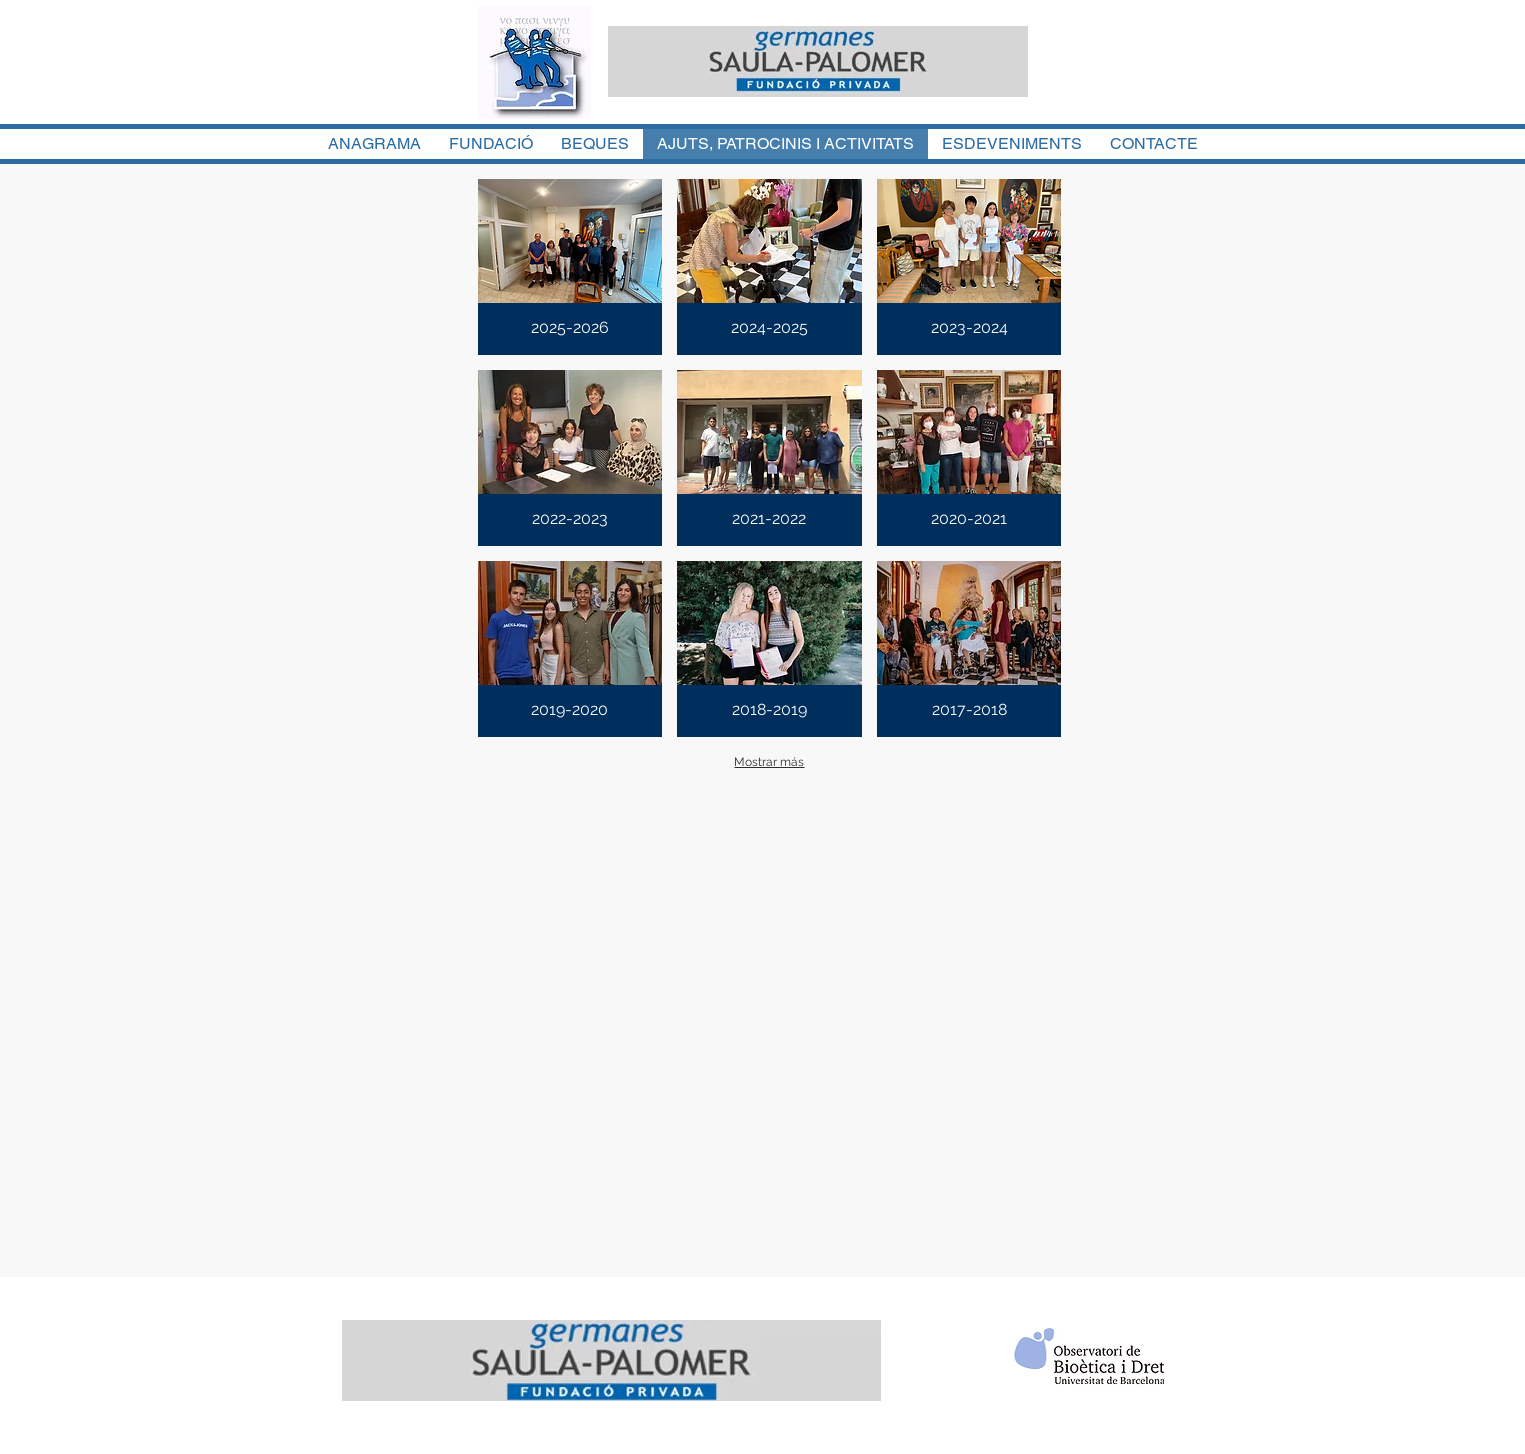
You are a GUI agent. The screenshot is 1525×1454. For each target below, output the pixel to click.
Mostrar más (769, 762)
